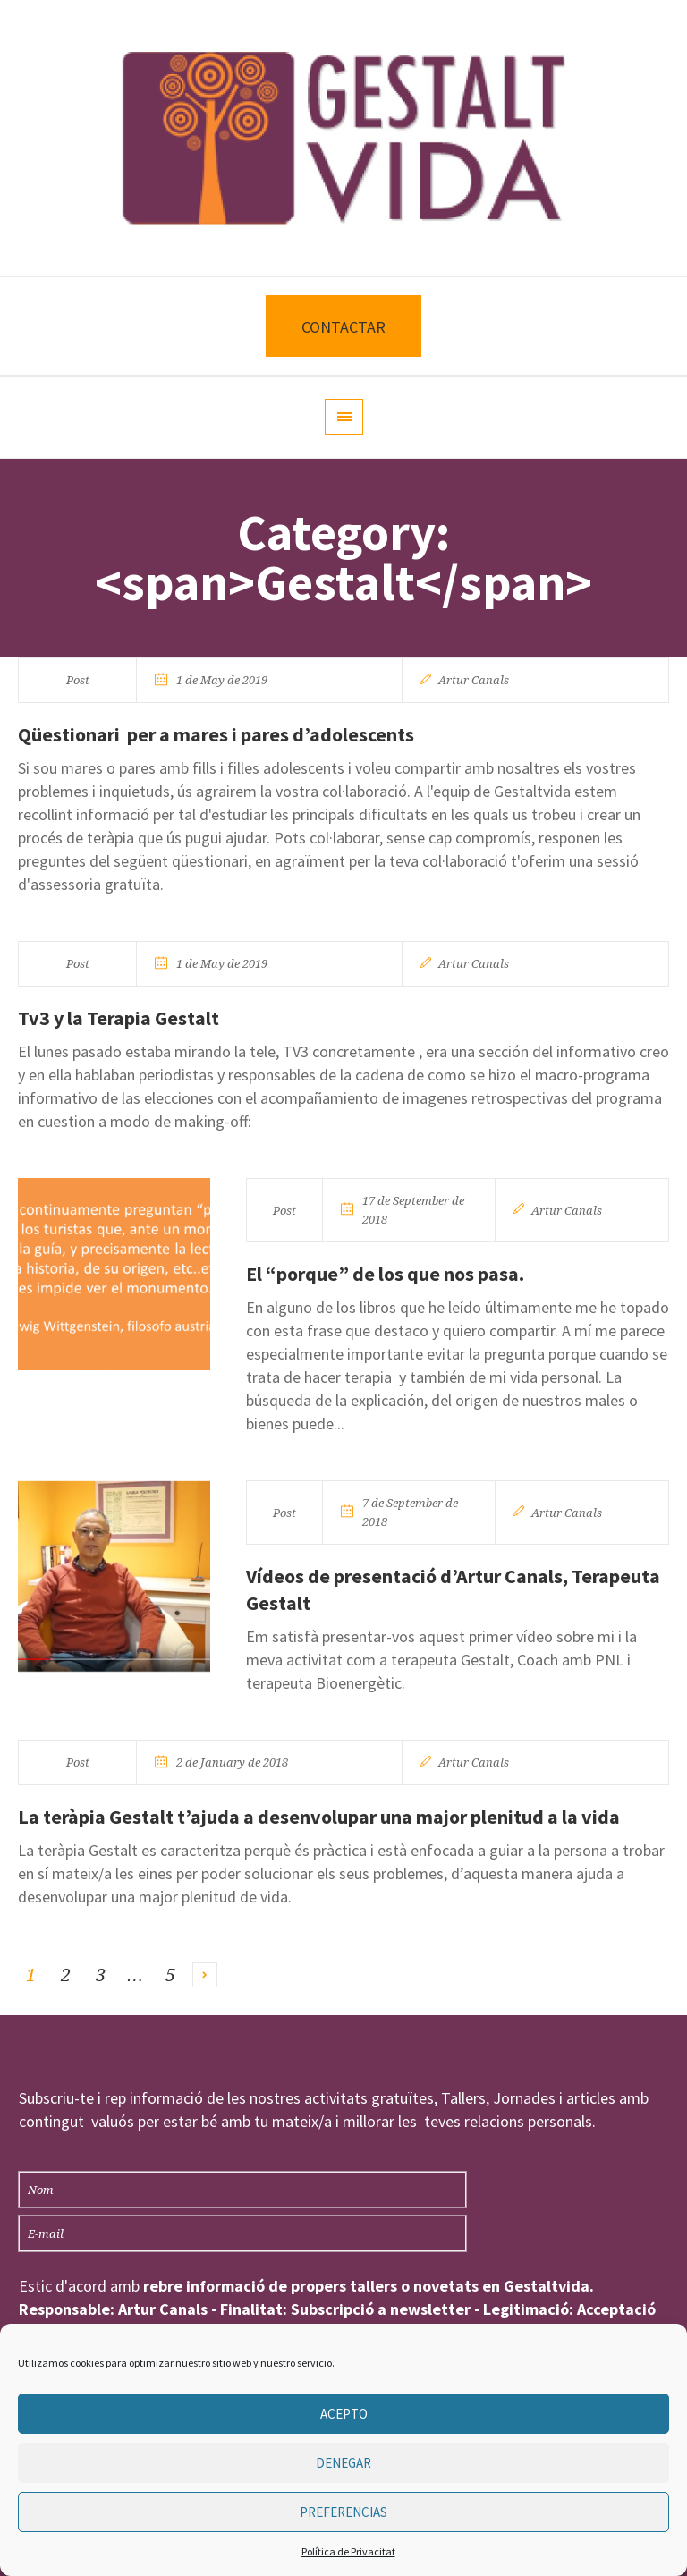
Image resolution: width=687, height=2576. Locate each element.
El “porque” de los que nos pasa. (385, 1273)
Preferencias (343, 2512)
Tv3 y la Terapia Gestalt (118, 1017)
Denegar (343, 2462)
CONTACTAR (343, 327)
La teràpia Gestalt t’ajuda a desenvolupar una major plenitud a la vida (319, 1816)
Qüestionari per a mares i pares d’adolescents (216, 734)
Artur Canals (473, 680)
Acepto (344, 2413)
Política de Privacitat (348, 2551)
